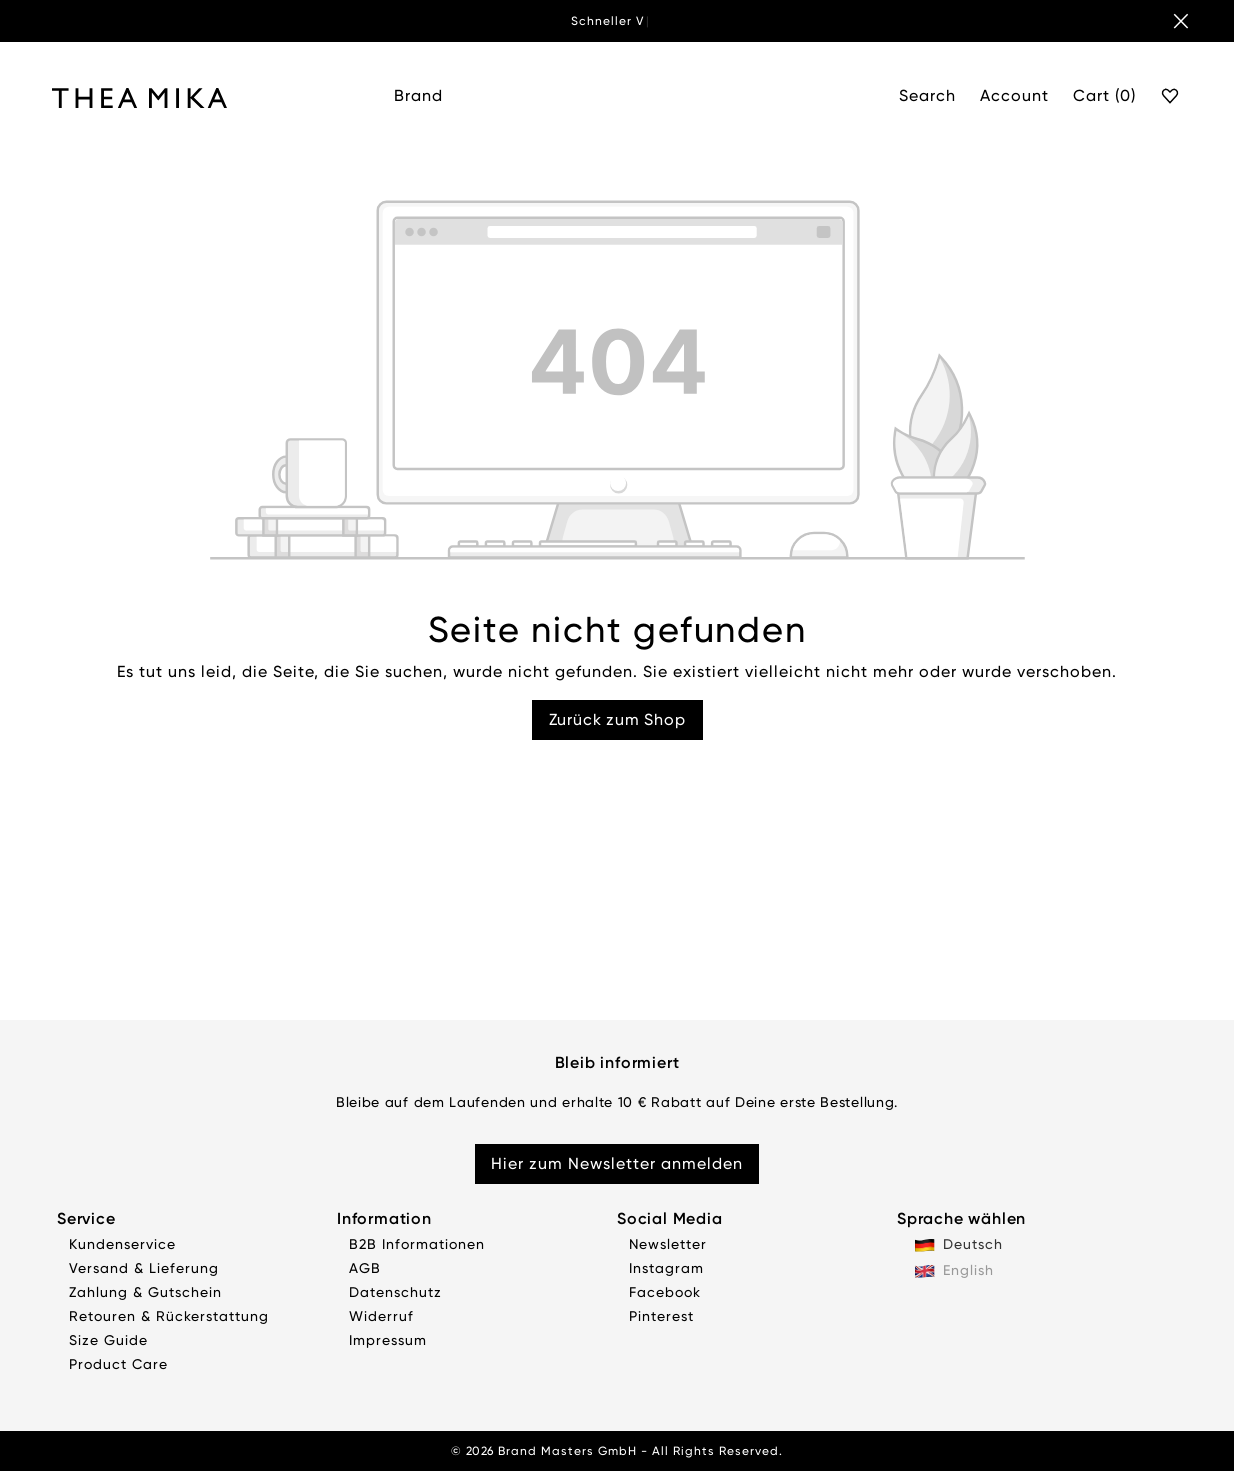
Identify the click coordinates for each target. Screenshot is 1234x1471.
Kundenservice (122, 1244)
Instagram (666, 1268)
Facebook (665, 1292)
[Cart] (1104, 97)
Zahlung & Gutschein (145, 1292)
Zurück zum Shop (617, 719)
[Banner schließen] (1181, 21)
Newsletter (668, 1244)
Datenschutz (395, 1292)
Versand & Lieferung (144, 1268)
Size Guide (108, 1340)
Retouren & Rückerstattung (169, 1316)
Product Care (118, 1364)
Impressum (388, 1340)
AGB (365, 1268)
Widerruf (381, 1316)
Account (1014, 95)
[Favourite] (1171, 97)
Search (927, 95)
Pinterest (661, 1316)
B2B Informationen (417, 1244)
